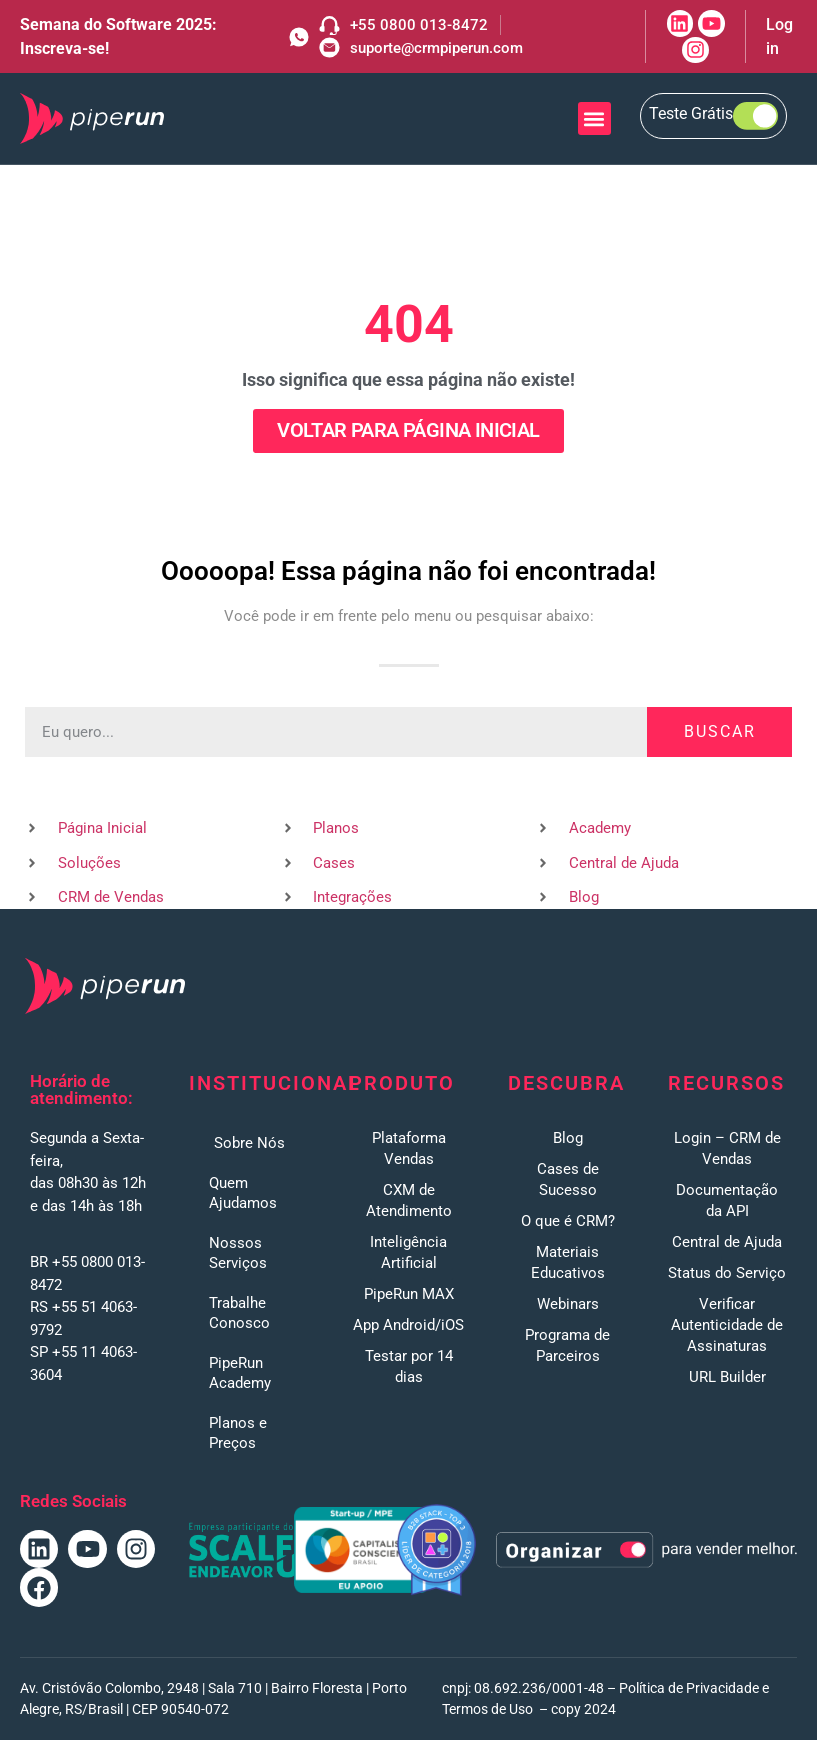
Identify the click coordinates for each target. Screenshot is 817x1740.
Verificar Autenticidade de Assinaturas (727, 1325)
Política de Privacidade (689, 1688)
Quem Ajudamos (243, 1193)
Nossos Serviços (238, 1253)
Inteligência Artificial (408, 1252)
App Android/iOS (408, 1325)
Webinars (568, 1304)
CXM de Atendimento (409, 1200)
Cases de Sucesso (568, 1179)
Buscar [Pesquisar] (720, 731)
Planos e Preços (238, 1433)
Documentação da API (727, 1200)
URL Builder (727, 1377)
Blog (568, 1138)
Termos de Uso (487, 1709)
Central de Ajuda (727, 1242)
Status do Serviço (727, 1273)
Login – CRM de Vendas (727, 1148)
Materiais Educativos (568, 1262)
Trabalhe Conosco (239, 1313)
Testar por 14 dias (409, 1366)
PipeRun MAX (409, 1294)
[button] (594, 118)
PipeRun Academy (240, 1373)
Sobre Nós (249, 1143)
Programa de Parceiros (567, 1345)
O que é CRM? (568, 1221)
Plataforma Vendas (409, 1148)
